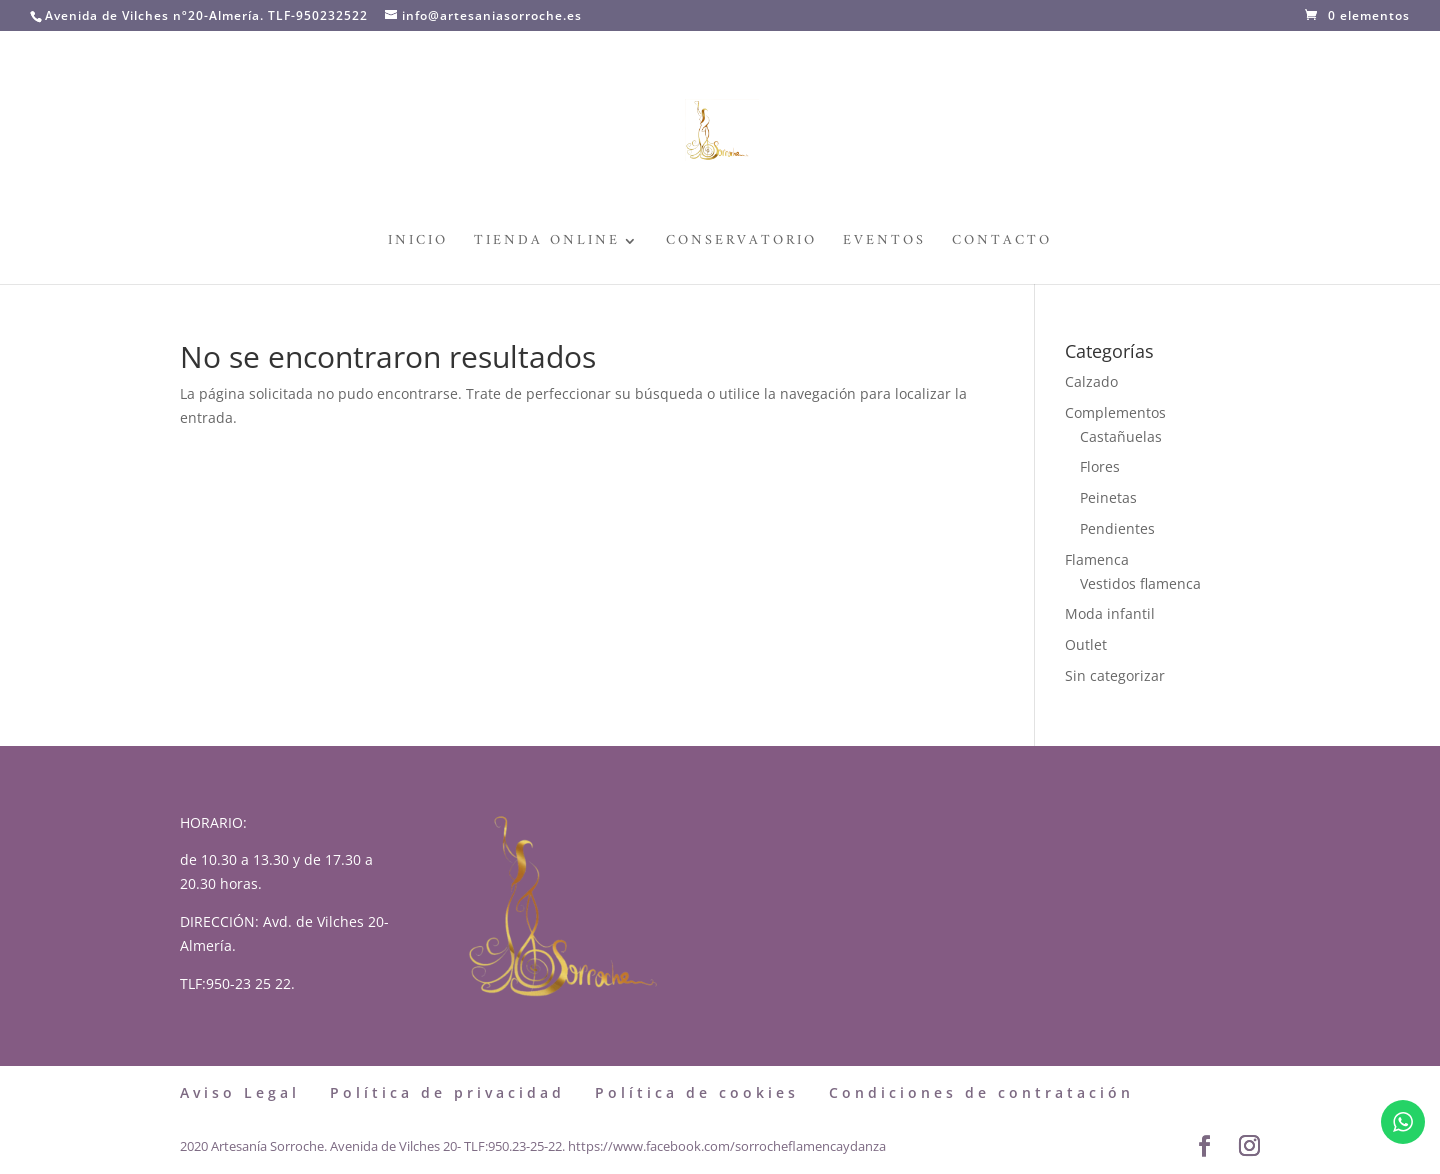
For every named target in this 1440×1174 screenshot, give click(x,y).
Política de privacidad (447, 1092)
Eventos (884, 243)
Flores (1100, 466)
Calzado (1091, 381)
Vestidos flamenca (1140, 583)
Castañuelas (1121, 436)
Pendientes (1117, 528)
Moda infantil (1110, 613)
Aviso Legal (240, 1092)
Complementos (1115, 412)
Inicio (418, 243)
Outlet (1086, 644)
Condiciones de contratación (981, 1092)
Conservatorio (741, 243)
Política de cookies (697, 1092)
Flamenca (1097, 559)
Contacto (1002, 243)
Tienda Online (547, 243)
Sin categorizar (1115, 675)
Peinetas (1108, 497)
